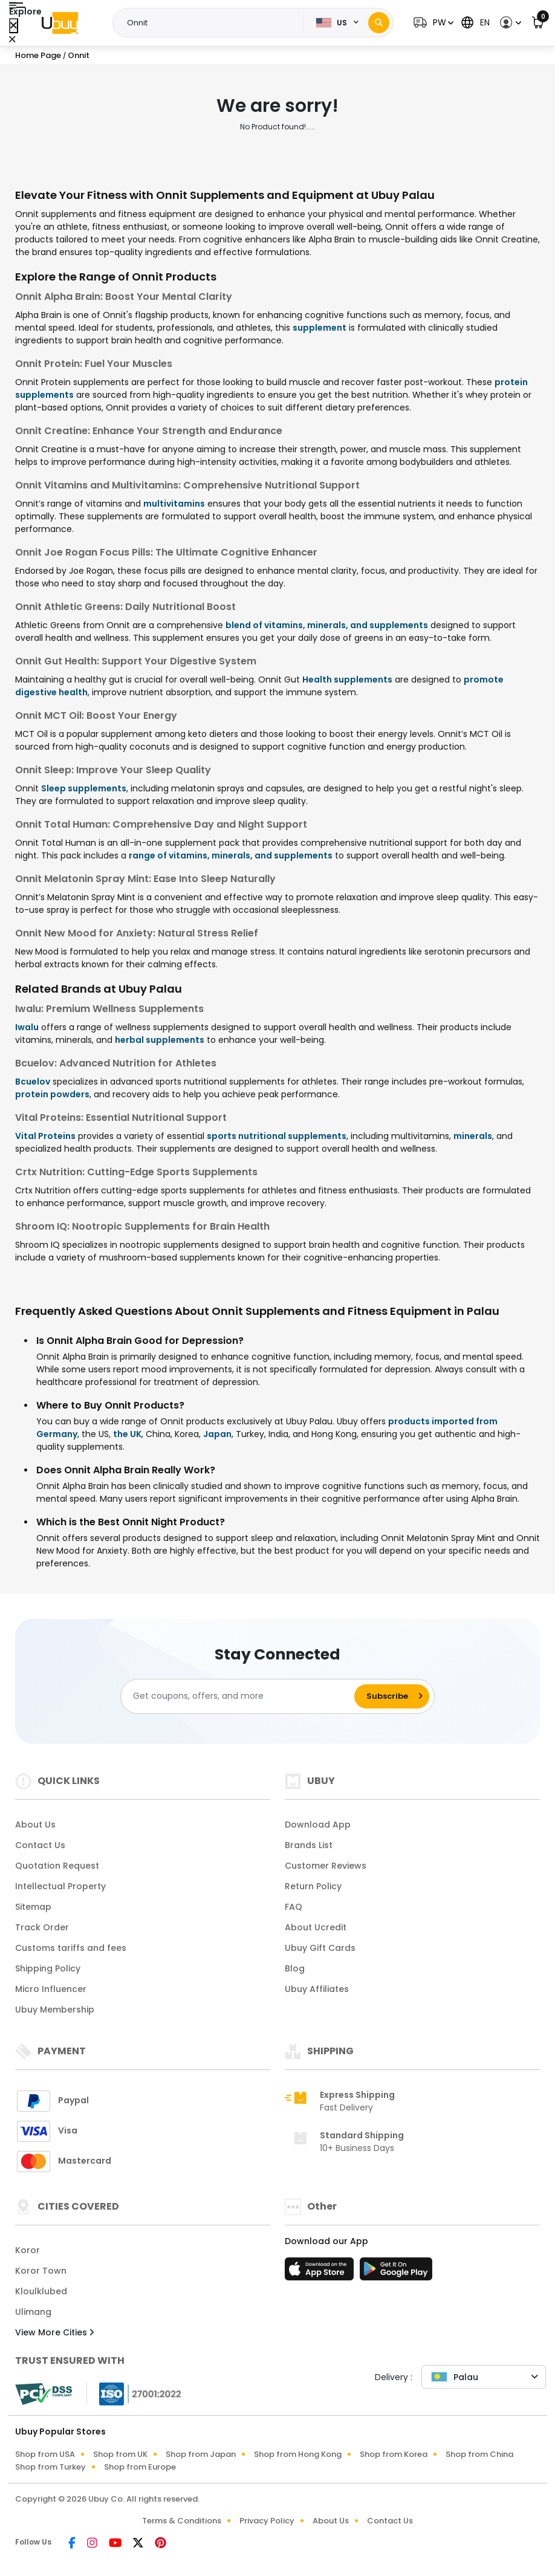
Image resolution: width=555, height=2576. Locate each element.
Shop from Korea (393, 2454)
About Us (35, 1824)
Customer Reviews (325, 1866)
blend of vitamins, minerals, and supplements (327, 625)
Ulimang (33, 2312)
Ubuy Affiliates (317, 1989)
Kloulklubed (41, 2291)
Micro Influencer (50, 1989)
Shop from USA (45, 2454)
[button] (432, 22)
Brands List (309, 1845)
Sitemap (33, 1907)
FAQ (293, 1907)
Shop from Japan (201, 2454)
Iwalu (27, 1027)
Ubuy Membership (54, 2009)
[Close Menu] (13, 25)
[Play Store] (396, 2272)
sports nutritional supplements (276, 1136)
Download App (318, 1824)
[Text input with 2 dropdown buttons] (212, 23)
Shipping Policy (47, 1968)
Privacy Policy (266, 2520)
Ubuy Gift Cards (320, 1948)
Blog (295, 1968)
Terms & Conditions (181, 2520)
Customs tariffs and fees (70, 1948)
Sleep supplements (83, 788)
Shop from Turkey (50, 2467)
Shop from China (479, 2454)
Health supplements (347, 679)
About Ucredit (315, 1927)
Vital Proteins (45, 1136)
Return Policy (313, 1886)
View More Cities (54, 2332)
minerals (472, 1136)
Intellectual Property (60, 1886)
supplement (319, 328)
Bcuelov (32, 1081)
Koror (27, 2250)
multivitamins (174, 504)
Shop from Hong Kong (298, 2454)
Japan (217, 1434)
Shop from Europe (140, 2467)
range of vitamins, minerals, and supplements (231, 855)
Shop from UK (120, 2454)
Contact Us (40, 1845)
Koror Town (41, 2271)
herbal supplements (159, 1040)
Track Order (42, 1927)
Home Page (38, 55)
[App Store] (321, 2272)
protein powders (52, 1094)
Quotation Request (57, 1866)
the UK (127, 1434)
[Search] (378, 22)
